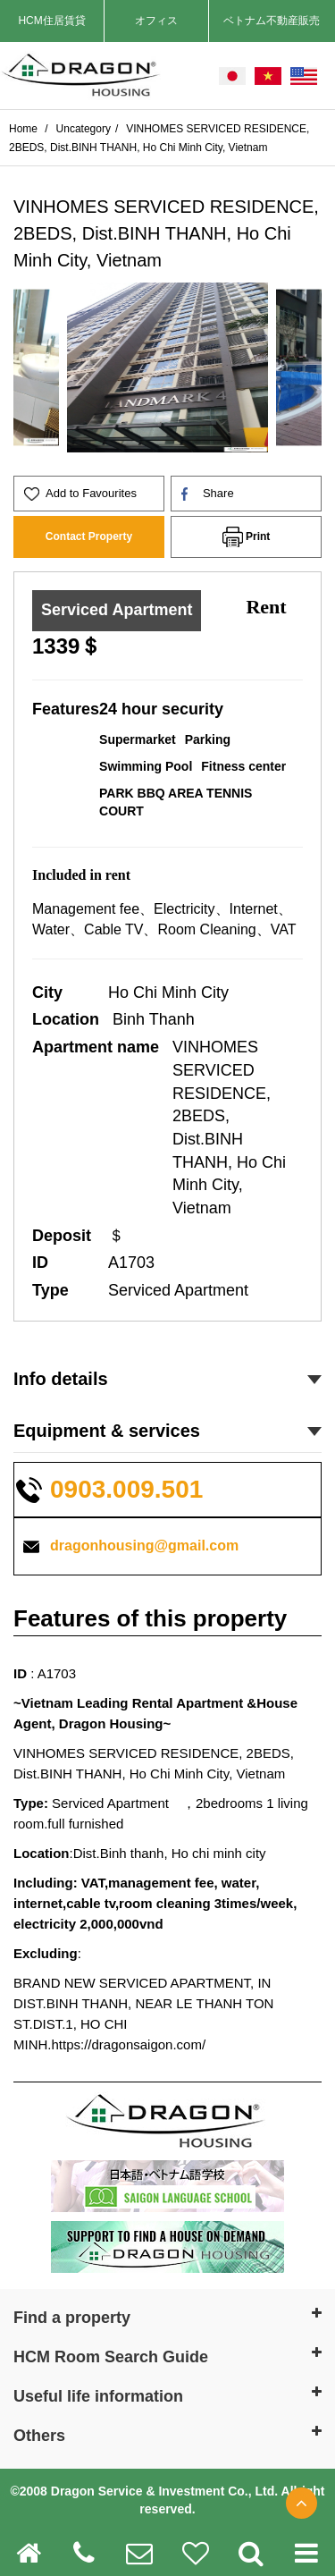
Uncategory (83, 128)
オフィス (156, 20)
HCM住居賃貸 (51, 20)
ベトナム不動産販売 (271, 20)
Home (24, 128)
